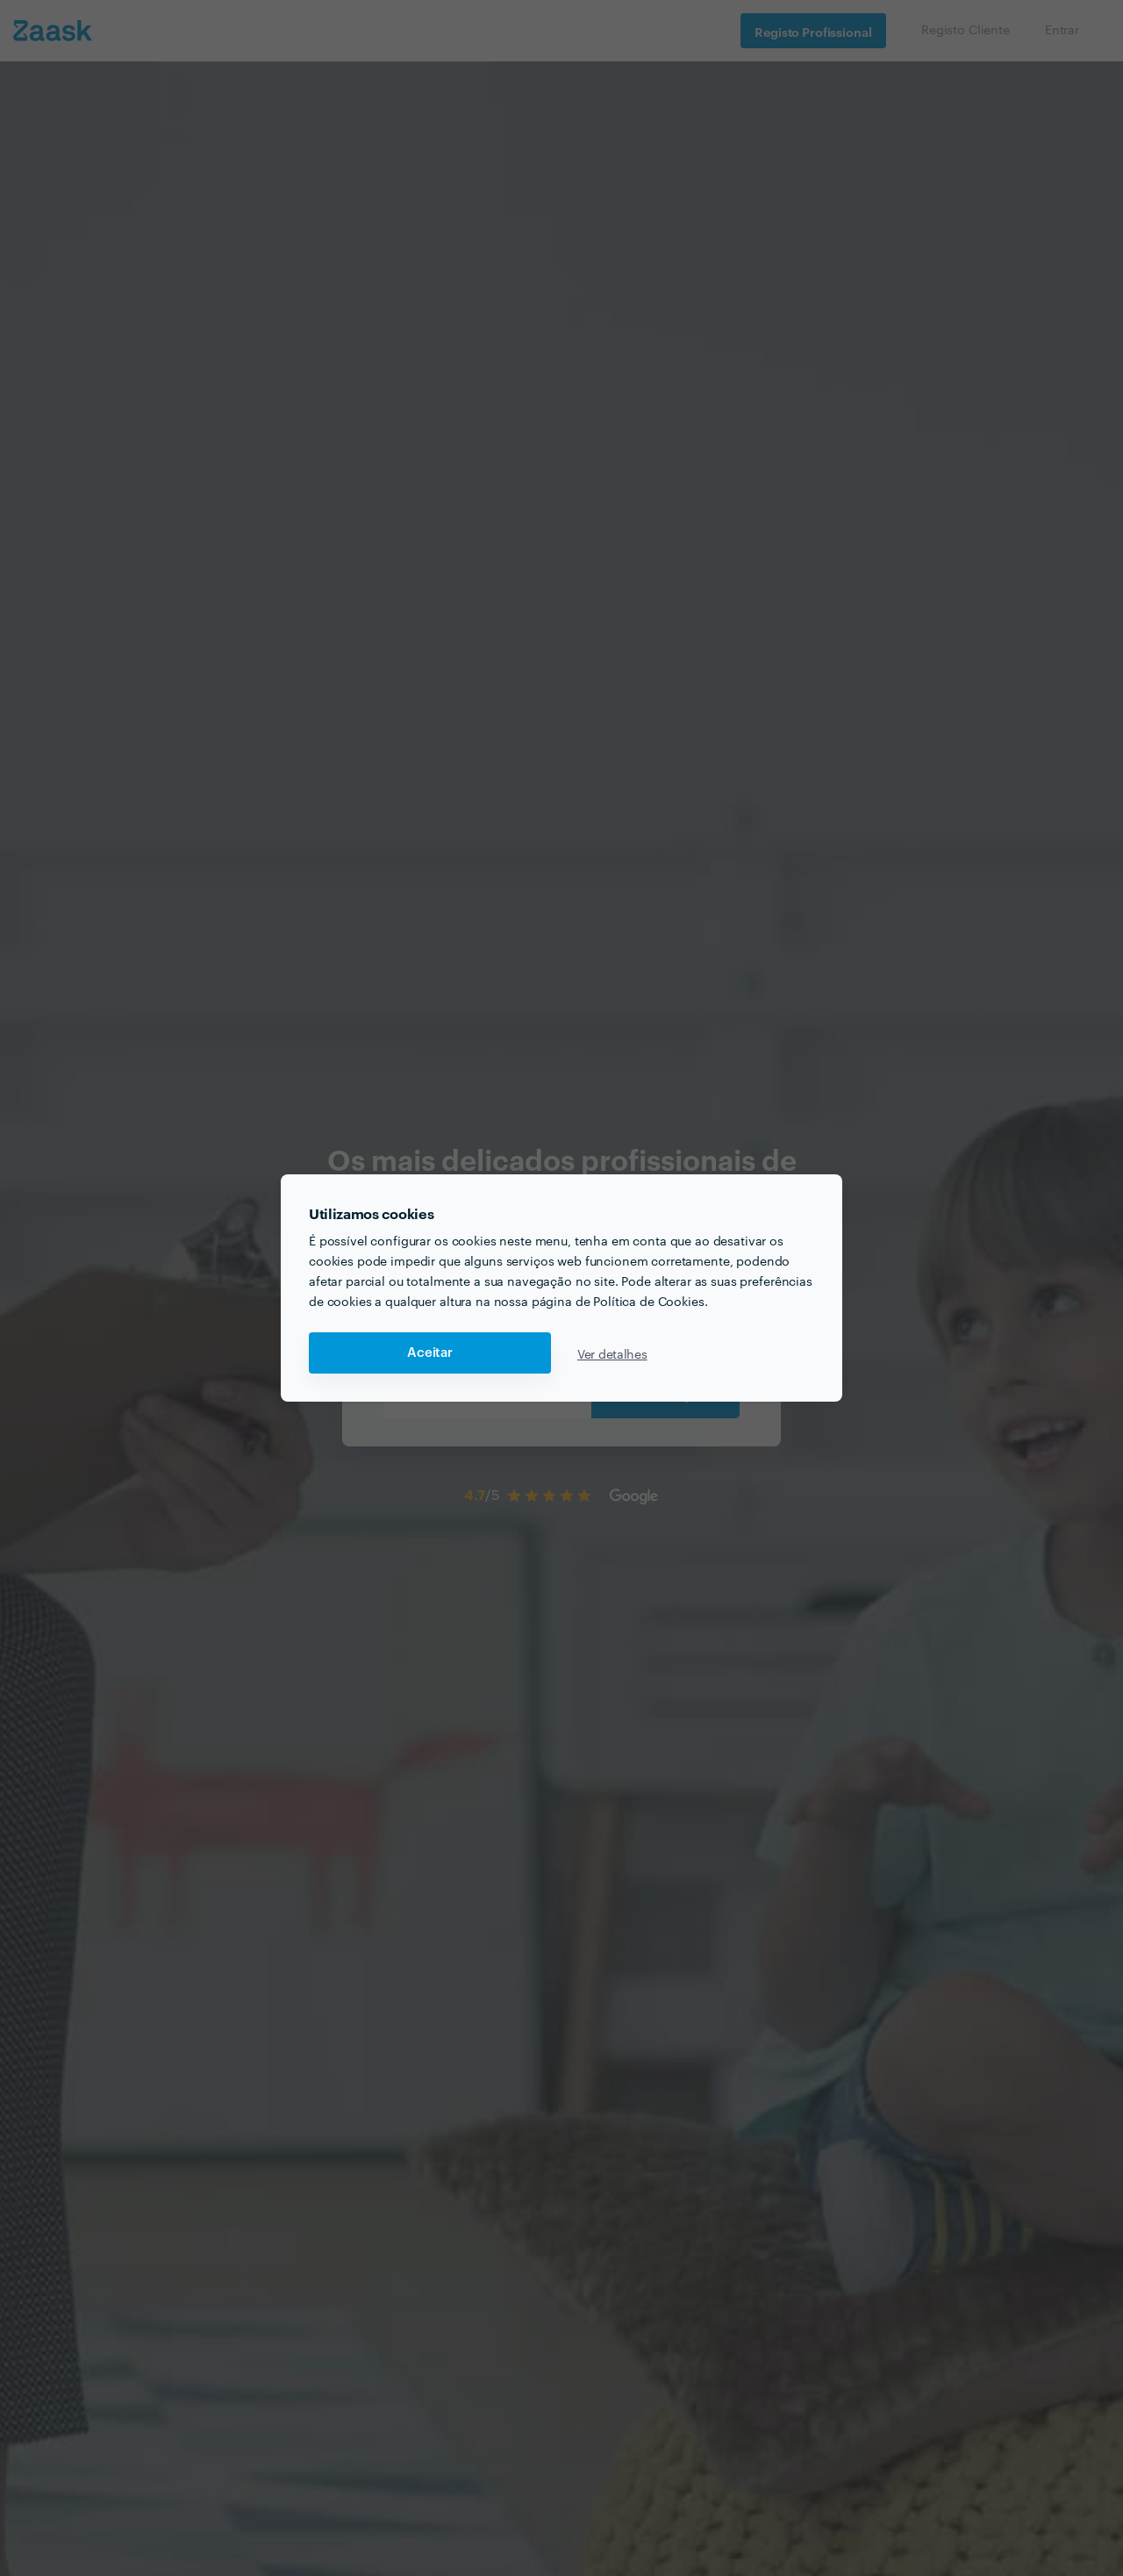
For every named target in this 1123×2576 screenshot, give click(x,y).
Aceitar (430, 1353)
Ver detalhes (612, 1353)
